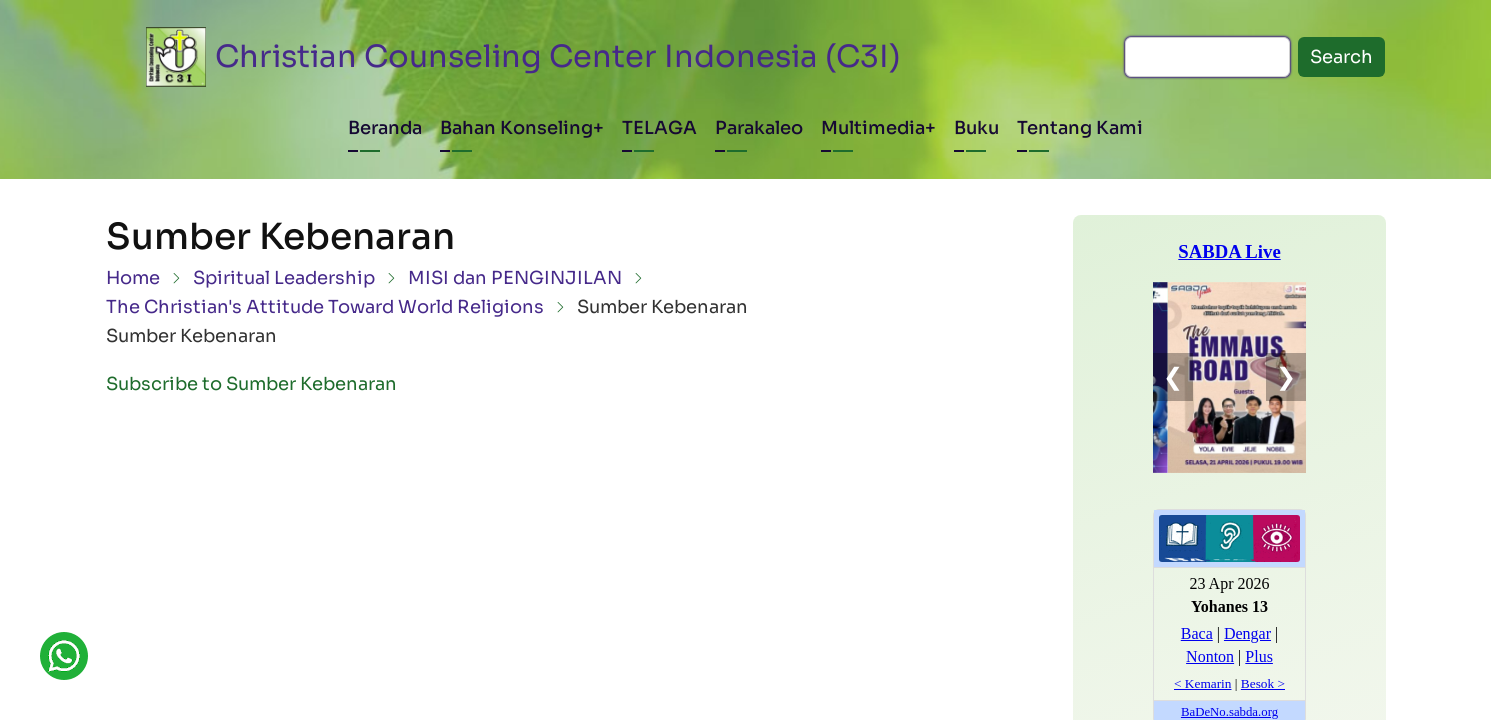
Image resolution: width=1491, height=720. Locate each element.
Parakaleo (759, 128)
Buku (976, 128)
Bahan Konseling (516, 128)
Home (133, 278)
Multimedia (873, 128)
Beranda (385, 128)
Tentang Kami (1080, 128)
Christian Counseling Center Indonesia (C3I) (558, 56)
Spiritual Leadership (284, 278)
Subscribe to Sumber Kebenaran (251, 384)
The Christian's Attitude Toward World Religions (325, 307)
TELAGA (659, 128)
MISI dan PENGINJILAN (515, 278)
